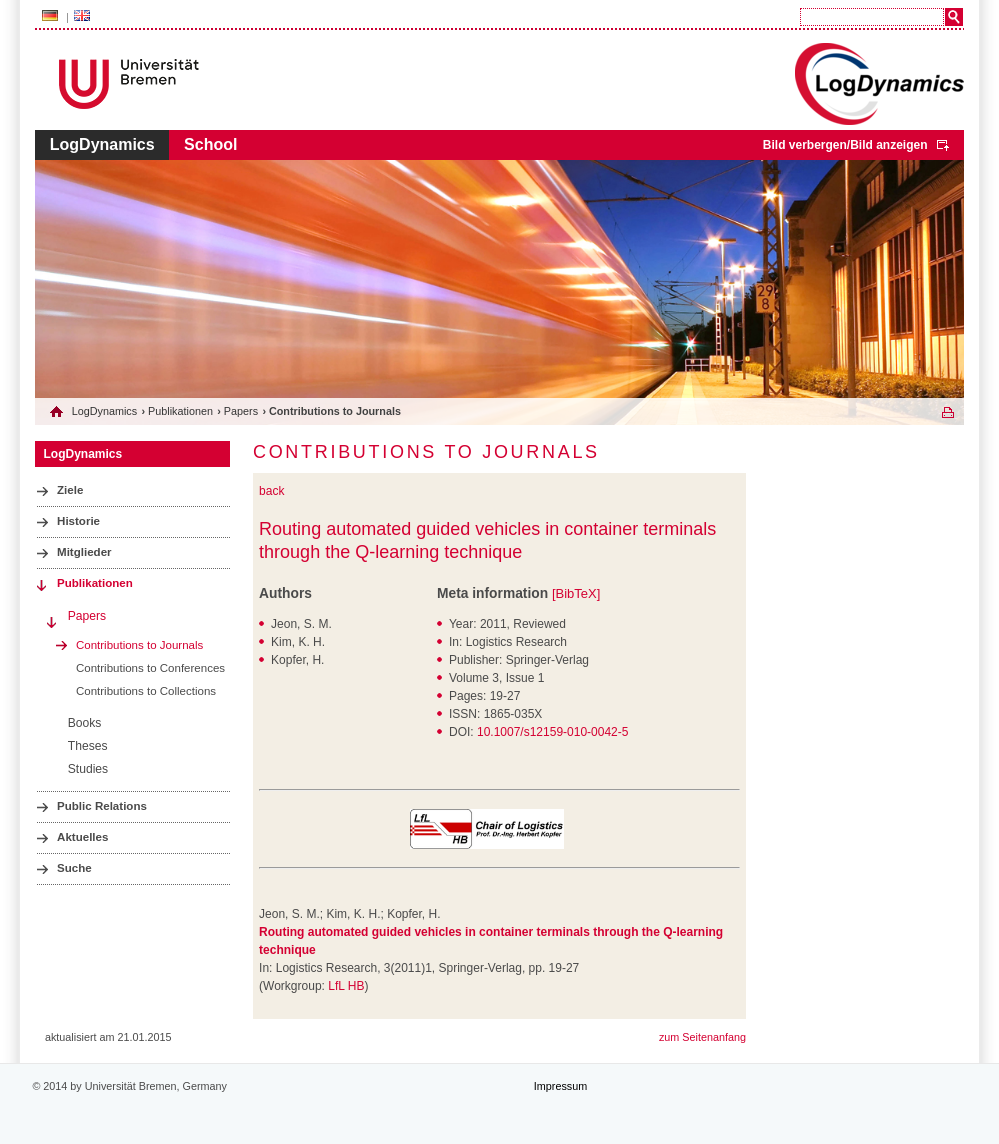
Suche (74, 868)
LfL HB (346, 986)
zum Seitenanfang (702, 1037)
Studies (88, 769)
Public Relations (102, 806)
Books (85, 723)
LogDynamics (102, 144)
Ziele (70, 490)
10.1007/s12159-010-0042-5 (552, 732)
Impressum (560, 1086)
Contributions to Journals (139, 645)
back (271, 491)
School (210, 144)
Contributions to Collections (146, 691)
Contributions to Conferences (150, 668)
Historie (78, 521)
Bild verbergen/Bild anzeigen (845, 145)
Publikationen (180, 411)
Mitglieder (84, 552)
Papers (241, 411)
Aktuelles (82, 837)
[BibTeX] (576, 593)
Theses (88, 746)
